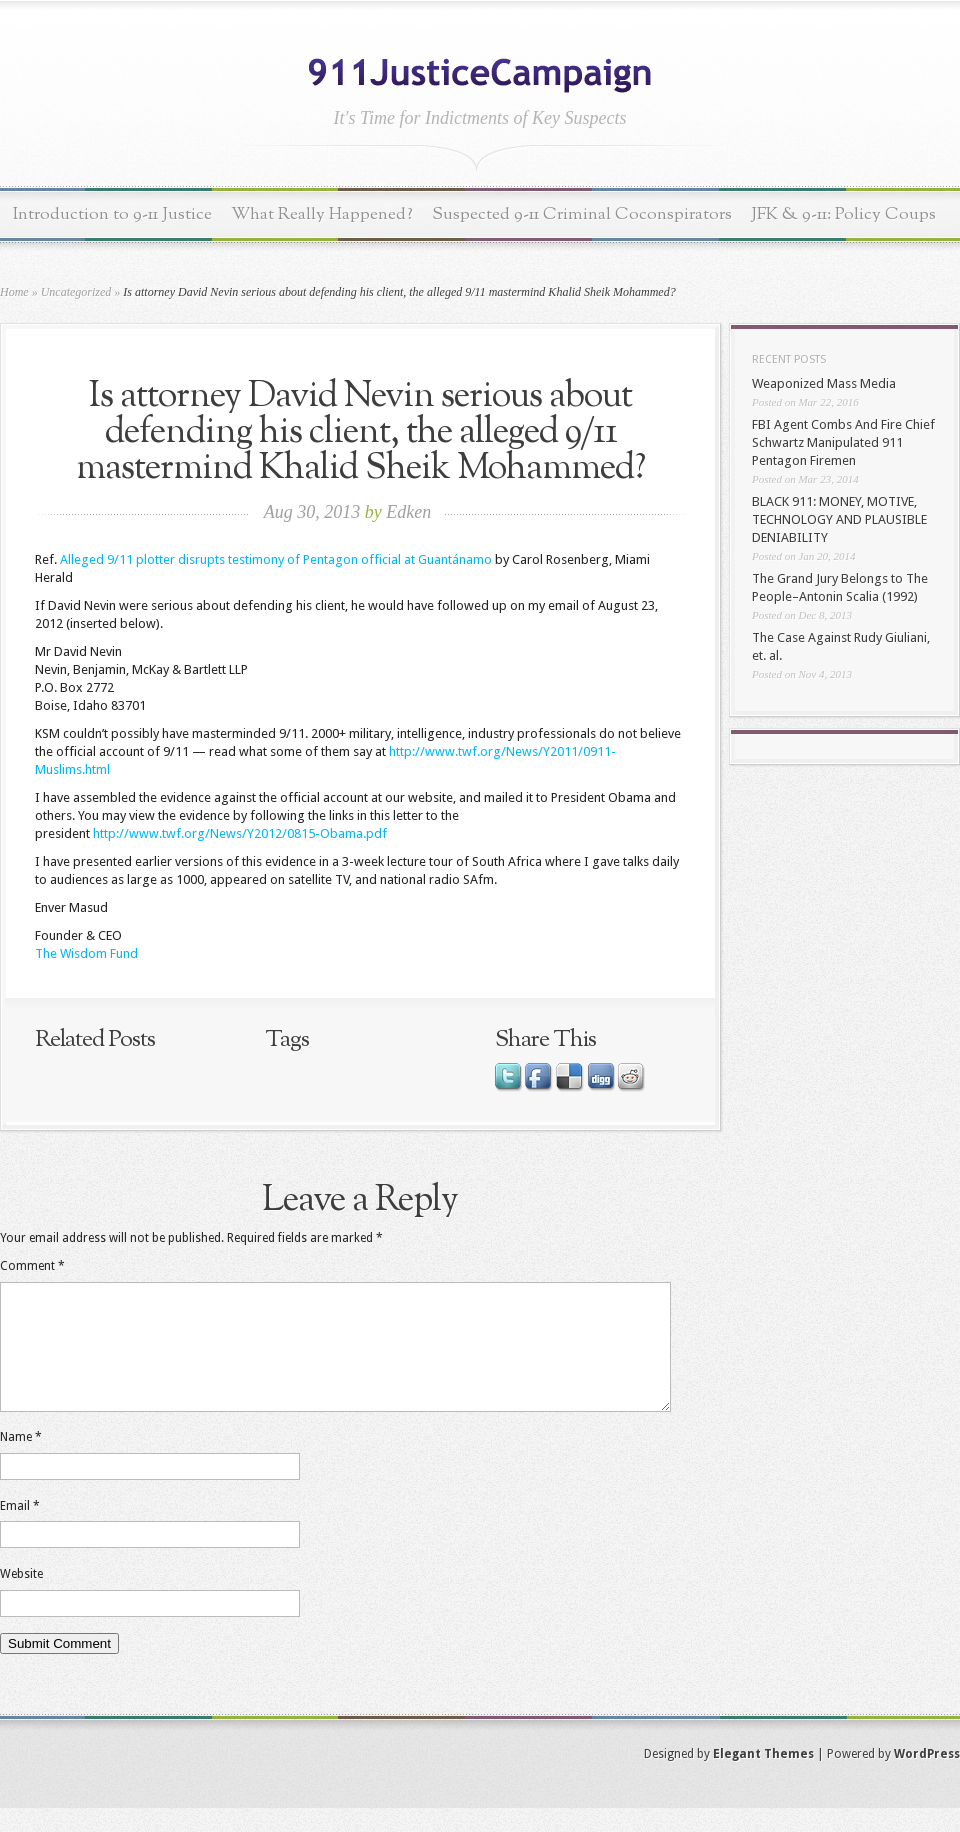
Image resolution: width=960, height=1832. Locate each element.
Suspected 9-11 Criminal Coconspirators (582, 214)
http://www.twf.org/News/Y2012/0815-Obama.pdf (240, 833)
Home (14, 292)
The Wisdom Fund (86, 953)
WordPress (927, 1778)
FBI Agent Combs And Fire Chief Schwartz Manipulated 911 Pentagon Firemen (843, 442)
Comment (32, 1266)
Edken (408, 512)
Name (21, 1461)
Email (20, 1530)
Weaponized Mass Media (824, 383)
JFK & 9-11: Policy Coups (843, 214)
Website (21, 1598)
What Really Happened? (322, 214)
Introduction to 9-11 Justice (112, 214)
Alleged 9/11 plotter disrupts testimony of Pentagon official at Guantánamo (276, 559)
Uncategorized (76, 292)
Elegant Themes (763, 1778)
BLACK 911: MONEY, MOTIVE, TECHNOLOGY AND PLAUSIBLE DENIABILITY (839, 519)
